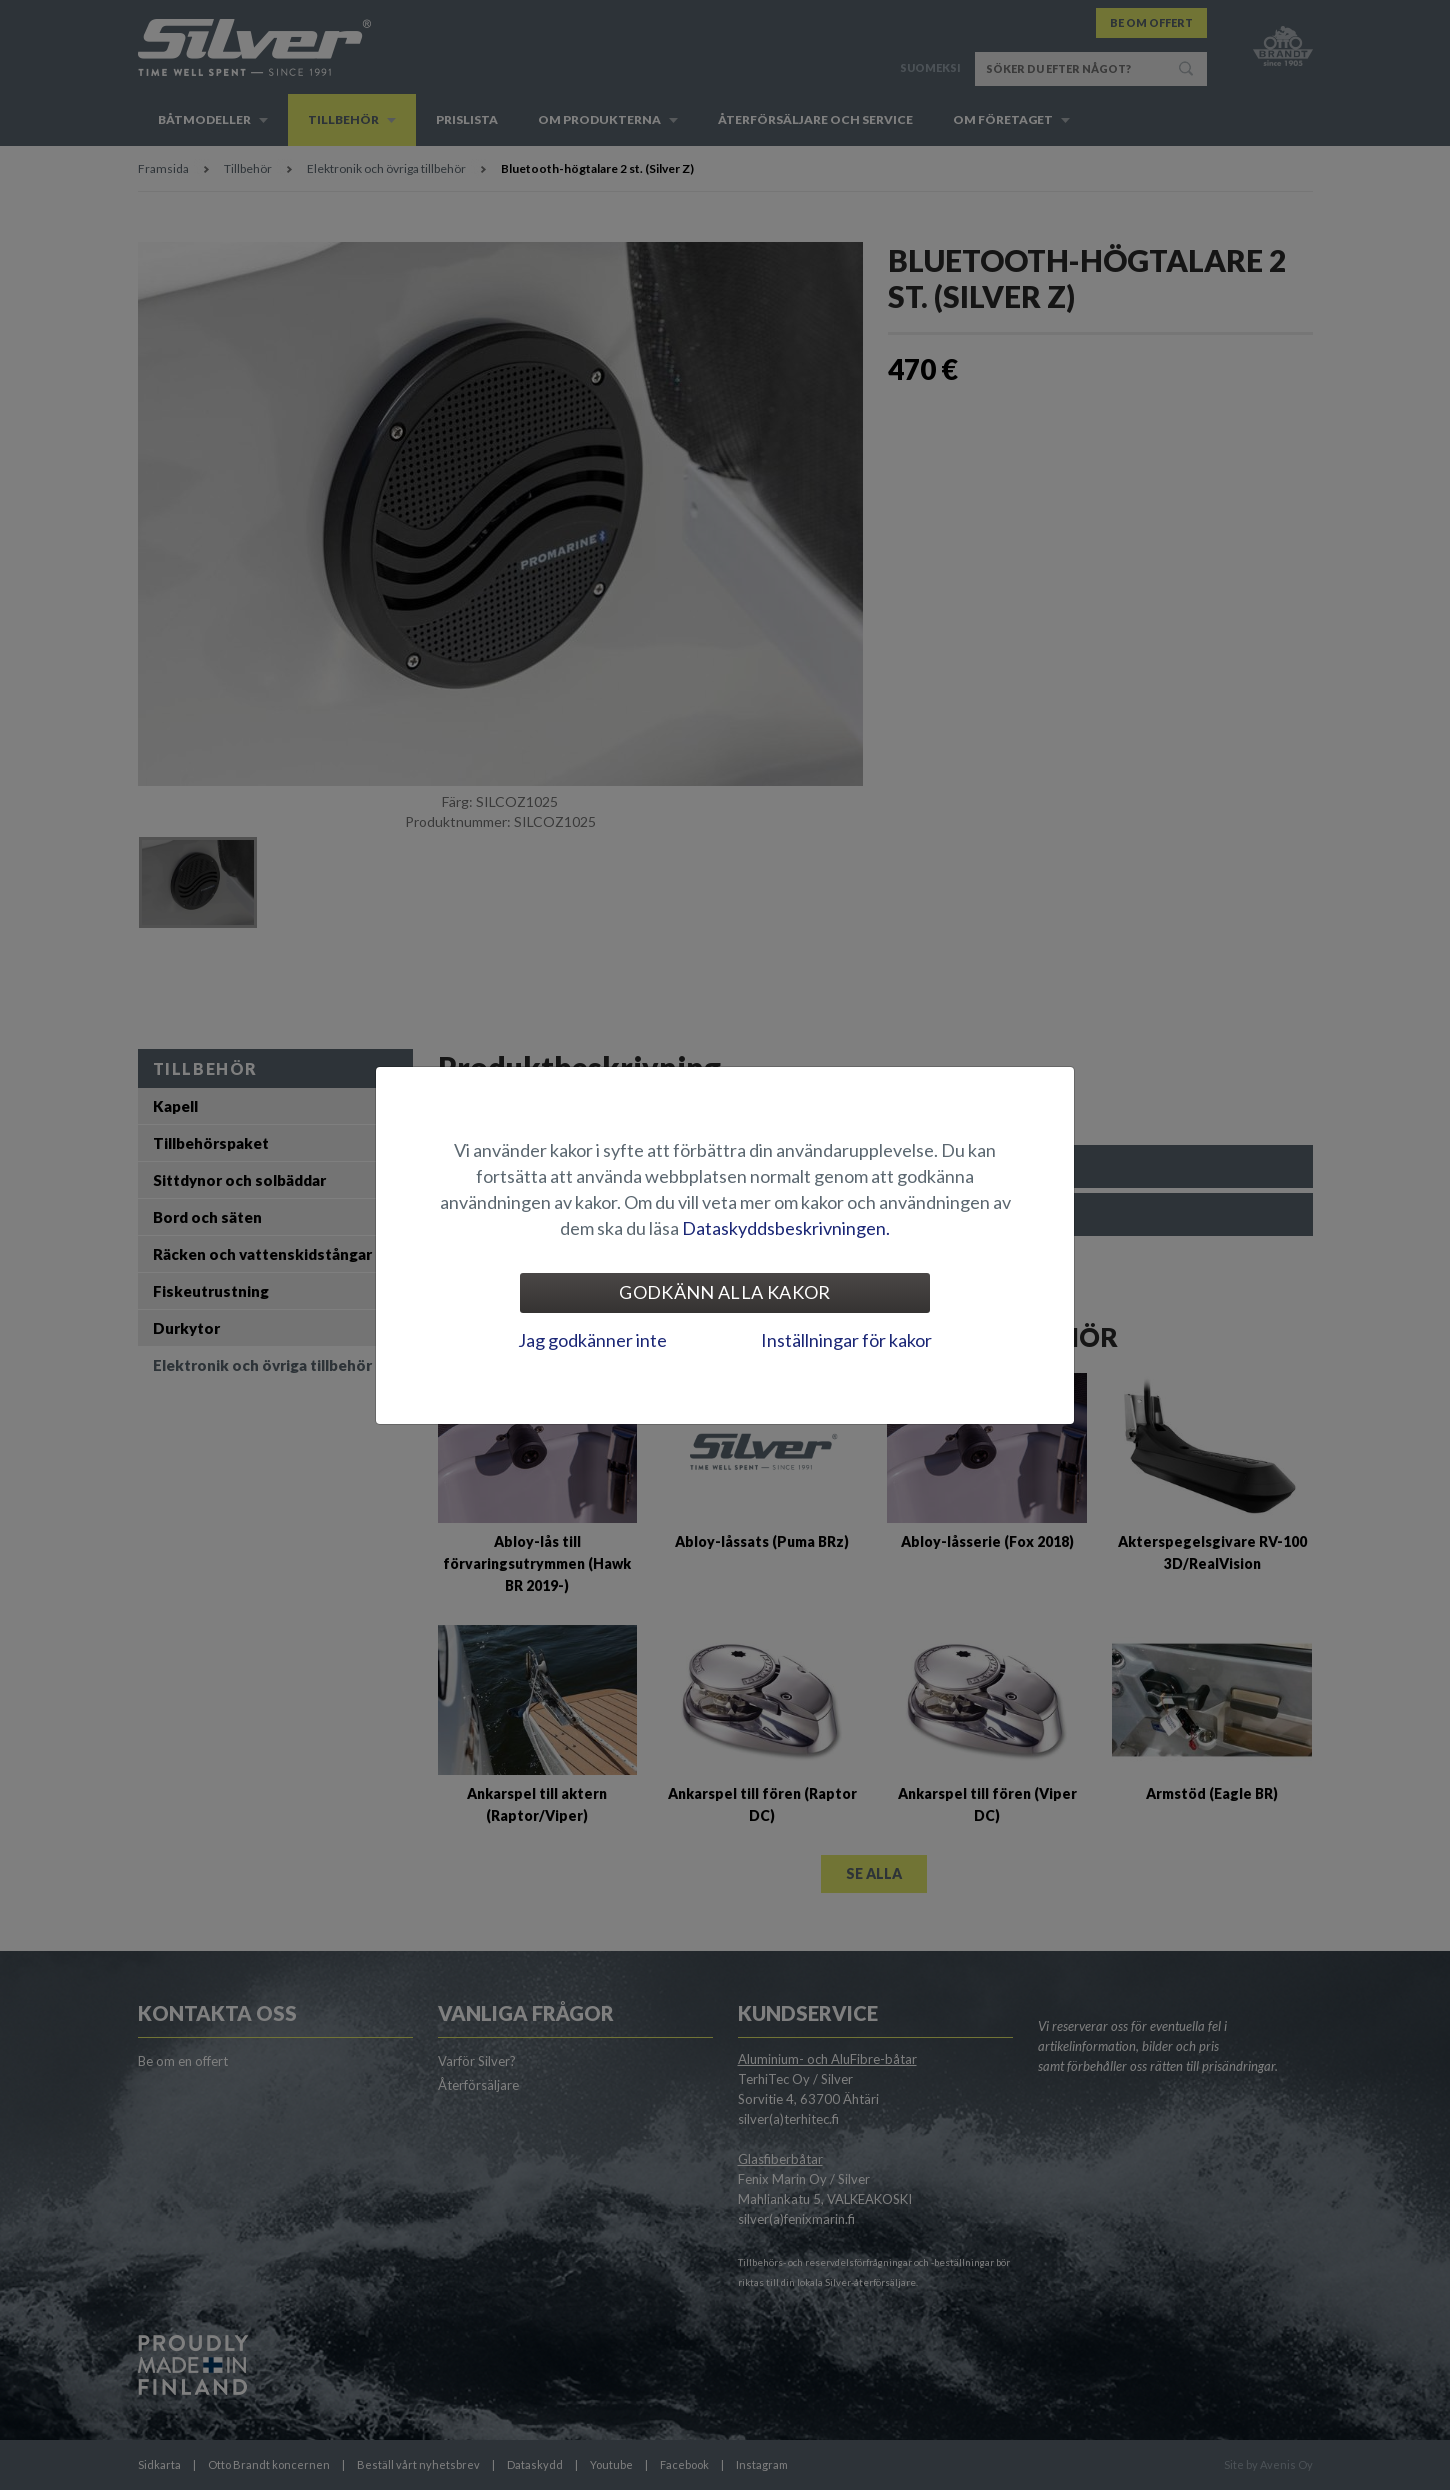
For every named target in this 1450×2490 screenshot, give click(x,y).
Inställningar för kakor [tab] (846, 1340)
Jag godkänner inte (592, 1340)
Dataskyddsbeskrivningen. (786, 1228)
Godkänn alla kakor (724, 1292)
